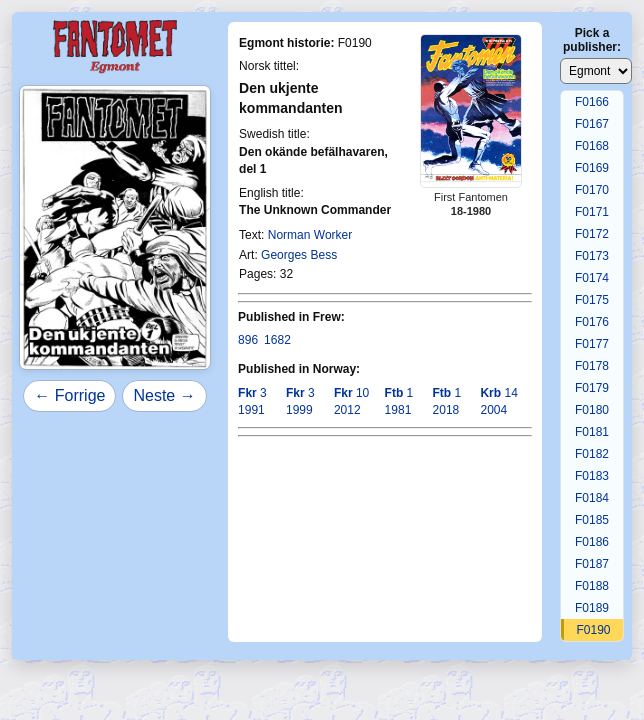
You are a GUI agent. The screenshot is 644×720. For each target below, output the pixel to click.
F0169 (592, 168)
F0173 (592, 256)
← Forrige (69, 395)
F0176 (592, 322)
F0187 (592, 564)
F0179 (592, 388)
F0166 (592, 102)
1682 (277, 340)
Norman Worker (310, 235)
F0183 (592, 476)
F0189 (592, 608)
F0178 (592, 366)
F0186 (592, 542)
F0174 (592, 278)
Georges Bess (299, 255)
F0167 (592, 124)
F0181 (592, 432)
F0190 (593, 630)
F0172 (592, 234)
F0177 (592, 344)
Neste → (164, 395)
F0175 (592, 300)
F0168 (592, 146)
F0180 (592, 410)
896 (248, 340)
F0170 (592, 190)
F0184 (592, 498)
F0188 (592, 586)
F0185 (592, 520)
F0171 (592, 212)
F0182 (592, 454)
